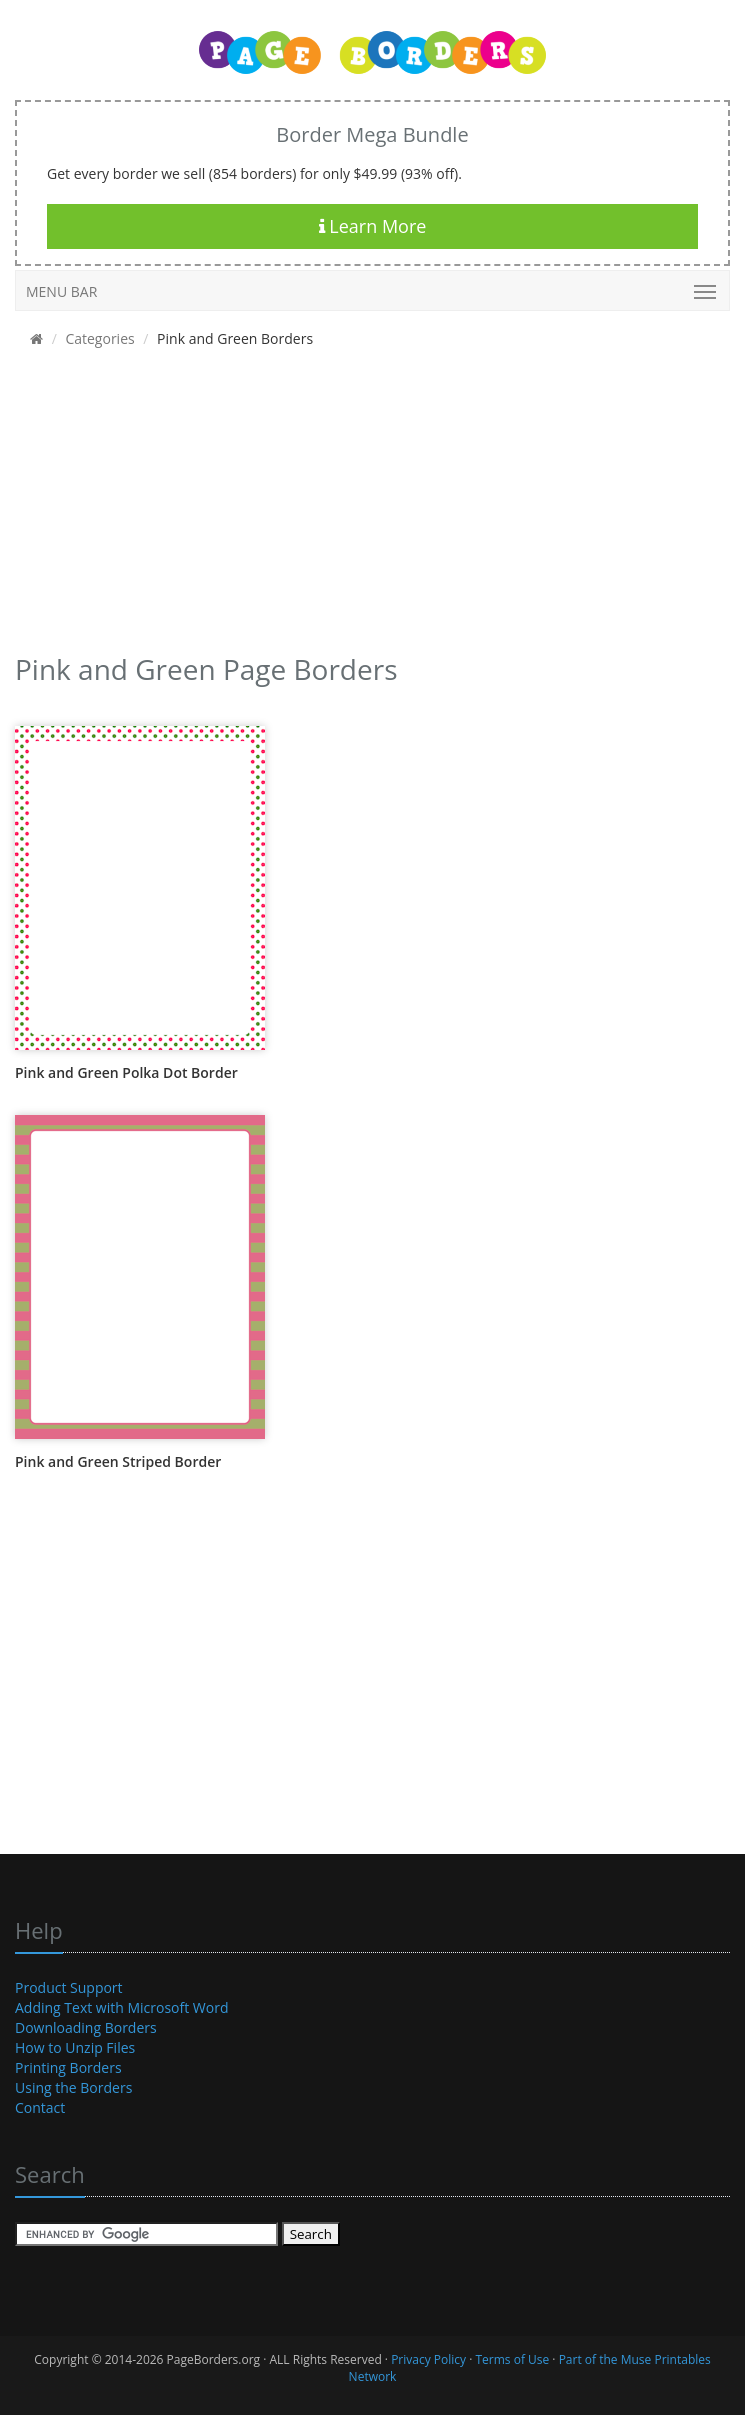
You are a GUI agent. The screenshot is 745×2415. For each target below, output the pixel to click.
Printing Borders (68, 2067)
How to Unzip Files (75, 2047)
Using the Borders (73, 2087)
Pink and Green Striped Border (118, 1461)
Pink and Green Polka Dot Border (126, 1072)
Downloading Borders (86, 2027)
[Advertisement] (365, 507)
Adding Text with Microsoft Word (122, 2007)
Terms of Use (512, 2359)
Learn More (373, 226)
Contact (40, 2107)
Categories (99, 338)
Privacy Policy (428, 2359)
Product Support (69, 1987)
